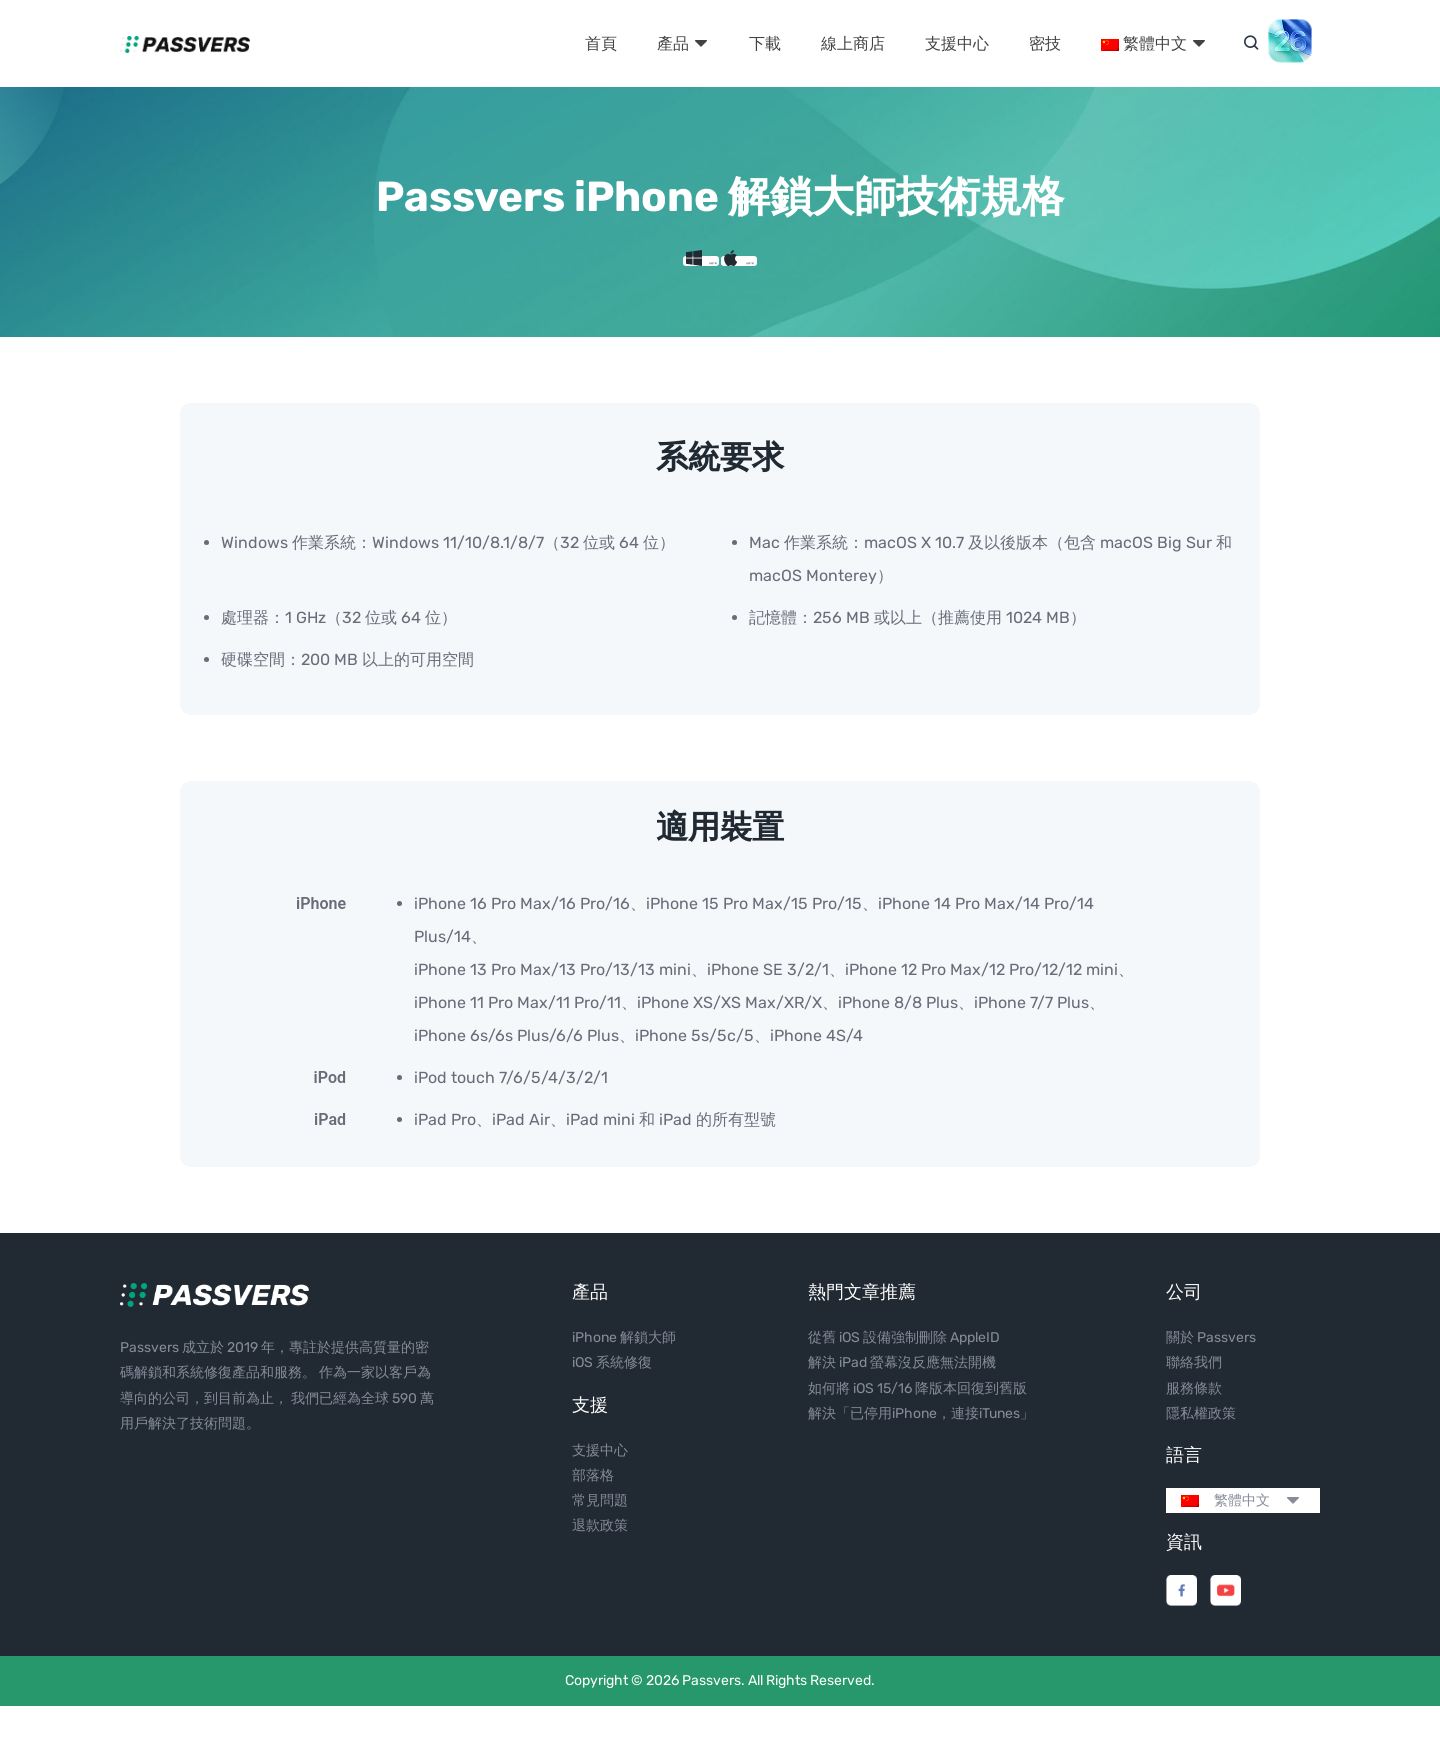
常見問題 (600, 1536)
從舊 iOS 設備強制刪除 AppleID (904, 1373)
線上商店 (853, 43)
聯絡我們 (1194, 1398)
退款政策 (600, 1561)
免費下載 (647, 279)
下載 (765, 43)
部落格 (593, 1511)
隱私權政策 (1201, 1449)
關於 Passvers (1211, 1373)
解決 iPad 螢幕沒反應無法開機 (902, 1398)
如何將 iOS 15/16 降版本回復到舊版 (917, 1423)
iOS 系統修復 (612, 1398)
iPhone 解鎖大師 (624, 1373)
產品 (683, 43)
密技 (1045, 43)
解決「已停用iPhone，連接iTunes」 (921, 1449)
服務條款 (1194, 1423)
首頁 (601, 43)
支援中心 (957, 43)
